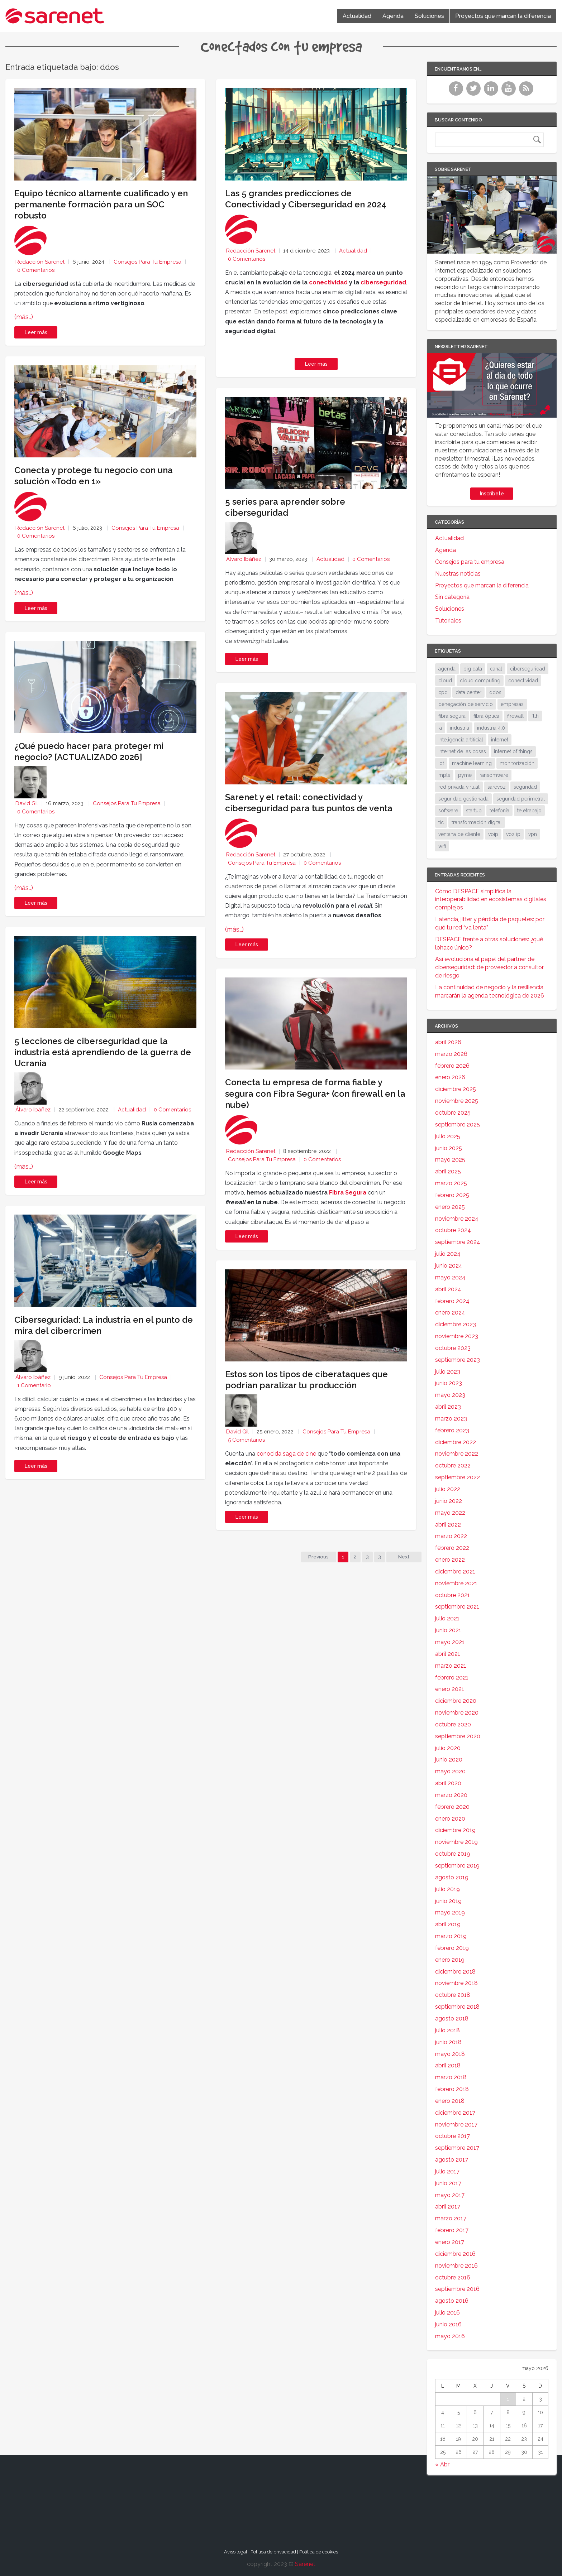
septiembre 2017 (457, 2147)
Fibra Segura (347, 1192)
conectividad (328, 282)
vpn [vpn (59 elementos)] (532, 834)
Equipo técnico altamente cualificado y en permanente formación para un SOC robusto (101, 204)
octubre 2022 (453, 1465)
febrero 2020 (452, 1806)
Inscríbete (492, 493)
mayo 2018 (450, 2054)
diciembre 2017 (455, 2112)
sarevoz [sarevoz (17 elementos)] (496, 787)
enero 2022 (450, 1559)
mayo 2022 (450, 1512)
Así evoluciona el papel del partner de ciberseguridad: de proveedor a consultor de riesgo (489, 967)
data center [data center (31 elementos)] (468, 692)
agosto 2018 (451, 2018)
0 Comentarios (35, 270)
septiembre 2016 (457, 2289)
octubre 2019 (452, 1853)
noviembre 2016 (456, 2265)
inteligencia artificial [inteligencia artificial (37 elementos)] (460, 739)
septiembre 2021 (457, 1606)
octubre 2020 (453, 1724)
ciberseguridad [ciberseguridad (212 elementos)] (527, 669)
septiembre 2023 (457, 1359)
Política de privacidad (273, 2552)
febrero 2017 (451, 2230)
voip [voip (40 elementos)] (493, 834)
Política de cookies (318, 2552)
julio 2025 (447, 1136)
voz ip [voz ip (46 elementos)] (513, 834)
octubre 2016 (452, 2277)
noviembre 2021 (456, 1583)
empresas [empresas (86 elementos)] (512, 704)
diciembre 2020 (455, 1700)
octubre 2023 (453, 1348)
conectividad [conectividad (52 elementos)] (523, 680)
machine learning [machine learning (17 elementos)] (472, 763)
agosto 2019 (451, 1877)
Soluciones (429, 16)
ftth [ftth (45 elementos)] (535, 716)
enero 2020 (450, 1818)
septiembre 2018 (457, 2006)
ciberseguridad (383, 282)
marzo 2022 (451, 1536)
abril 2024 (448, 1289)
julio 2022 (447, 1489)
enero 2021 (449, 1689)
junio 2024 (448, 1265)
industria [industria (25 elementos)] (459, 728)
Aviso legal (235, 2552)
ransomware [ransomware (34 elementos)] (494, 775)
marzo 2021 (450, 1665)
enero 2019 (450, 1959)
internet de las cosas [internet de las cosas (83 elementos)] (462, 751)
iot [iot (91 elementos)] (441, 763)
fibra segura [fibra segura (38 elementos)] (452, 716)
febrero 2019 (452, 1948)
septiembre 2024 (457, 1242)
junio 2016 (448, 2324)
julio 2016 (447, 2312)
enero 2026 (450, 1077)
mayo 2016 (450, 2336)
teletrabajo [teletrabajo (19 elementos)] (529, 810)
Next (403, 1557)
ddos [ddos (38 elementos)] (495, 692)
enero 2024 (450, 1312)
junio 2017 (448, 2183)
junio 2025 (448, 1148)
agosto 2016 (451, 2300)
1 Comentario (34, 1385)
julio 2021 (447, 1618)
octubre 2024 (453, 1230)
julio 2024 (448, 1253)
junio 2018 (448, 2042)
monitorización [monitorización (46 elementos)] (517, 763)
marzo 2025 (451, 1183)
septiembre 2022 (457, 1477)
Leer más (36, 332)
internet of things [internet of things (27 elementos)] (513, 751)
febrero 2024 (452, 1301)
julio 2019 (447, 1889)
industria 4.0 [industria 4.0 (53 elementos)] (491, 728)
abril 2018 (448, 2065)
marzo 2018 (451, 2077)
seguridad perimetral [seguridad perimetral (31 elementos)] (520, 799)
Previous (317, 1557)
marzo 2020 (451, 1795)
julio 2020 (448, 1748)
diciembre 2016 (455, 2253)
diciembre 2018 (455, 1971)
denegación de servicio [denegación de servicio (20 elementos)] (465, 704)
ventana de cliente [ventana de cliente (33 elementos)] (459, 834)
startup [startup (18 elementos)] (474, 810)
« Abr (442, 2464)
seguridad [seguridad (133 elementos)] (525, 787)
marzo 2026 (451, 1054)
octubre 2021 (452, 1595)
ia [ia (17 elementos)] (440, 728)
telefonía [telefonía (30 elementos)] (499, 810)
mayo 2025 (450, 1159)
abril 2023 (448, 1406)
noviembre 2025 (456, 1100)
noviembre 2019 (456, 1842)
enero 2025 (450, 1206)
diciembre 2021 (455, 1571)
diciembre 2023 (455, 1324)
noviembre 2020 (456, 1712)
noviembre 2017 (456, 2124)
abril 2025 (448, 1171)
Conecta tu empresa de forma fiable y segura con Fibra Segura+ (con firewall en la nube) (315, 1093)
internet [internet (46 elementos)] (499, 739)
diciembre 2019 (455, 1830)
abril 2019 (448, 1924)
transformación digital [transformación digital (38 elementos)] (477, 822)
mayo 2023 (450, 1395)
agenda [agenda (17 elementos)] (447, 669)
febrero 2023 (452, 1430)
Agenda (393, 16)
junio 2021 (448, 1630)
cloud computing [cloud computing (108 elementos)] (480, 680)
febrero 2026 (452, 1065)
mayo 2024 (450, 1277)
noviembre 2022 (456, 1453)
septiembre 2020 (457, 1736)
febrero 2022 (452, 1547)
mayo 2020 (450, 1771)
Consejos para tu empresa (147, 262)
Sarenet (305, 2564)
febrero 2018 (452, 2089)
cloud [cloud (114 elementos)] (445, 680)
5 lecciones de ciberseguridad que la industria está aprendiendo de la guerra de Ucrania (102, 1052)
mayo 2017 (450, 2195)
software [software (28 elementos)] (448, 810)
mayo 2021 (450, 1642)
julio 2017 (447, 2171)
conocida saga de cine (286, 1453)
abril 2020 (448, 1783)
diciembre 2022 (455, 1442)
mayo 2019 (450, 1912)
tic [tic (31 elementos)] (441, 822)
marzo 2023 (451, 1418)
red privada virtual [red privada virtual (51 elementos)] (459, 787)
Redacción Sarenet (40, 262)
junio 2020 (448, 1759)
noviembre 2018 (456, 1983)
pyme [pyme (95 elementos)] (465, 775)
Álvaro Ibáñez (33, 1109)
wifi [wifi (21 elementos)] (442, 846)
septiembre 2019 (457, 1865)
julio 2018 (447, 2030)
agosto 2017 (451, 2159)
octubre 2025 (453, 1112)
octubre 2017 (452, 2136)
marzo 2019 (451, 1936)
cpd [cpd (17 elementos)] (443, 692)
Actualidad (357, 16)
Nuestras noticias (458, 573)
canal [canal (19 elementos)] (496, 669)
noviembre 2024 (456, 1218)
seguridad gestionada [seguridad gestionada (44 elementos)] (463, 799)
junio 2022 (448, 1501)
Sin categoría (452, 596)
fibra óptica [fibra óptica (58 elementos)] (486, 716)
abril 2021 (447, 1653)
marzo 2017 (450, 2218)
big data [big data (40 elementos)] (472, 669)
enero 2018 (450, 2100)
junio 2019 (448, 1901)
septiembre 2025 (457, 1124)
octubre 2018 (452, 1994)
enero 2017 (449, 2242)
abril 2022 (448, 1524)
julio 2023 (447, 1371)
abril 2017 (447, 2206)
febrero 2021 (451, 1677)
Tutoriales (448, 620)
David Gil (26, 803)
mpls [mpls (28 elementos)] (444, 775)
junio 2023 (448, 1383)
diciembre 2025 (455, 1089)
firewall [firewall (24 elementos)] (515, 716)
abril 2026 (448, 1042)
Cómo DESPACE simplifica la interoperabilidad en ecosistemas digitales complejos (490, 899)
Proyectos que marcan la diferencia (503, 16)
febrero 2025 (452, 1195)
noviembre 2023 (456, 1336)
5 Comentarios (246, 1440)
